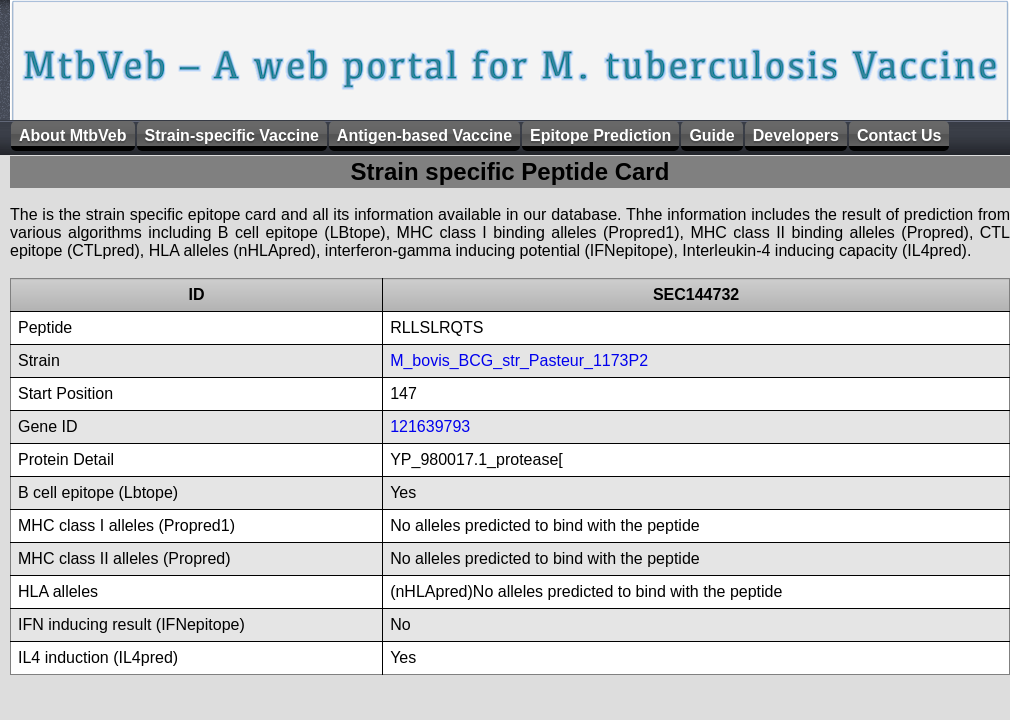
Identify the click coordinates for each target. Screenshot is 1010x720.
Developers (796, 135)
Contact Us (899, 135)
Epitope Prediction (600, 135)
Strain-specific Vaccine (232, 135)
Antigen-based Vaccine (424, 135)
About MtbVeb (73, 135)
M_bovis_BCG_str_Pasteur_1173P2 (519, 360)
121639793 (430, 426)
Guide (711, 135)
